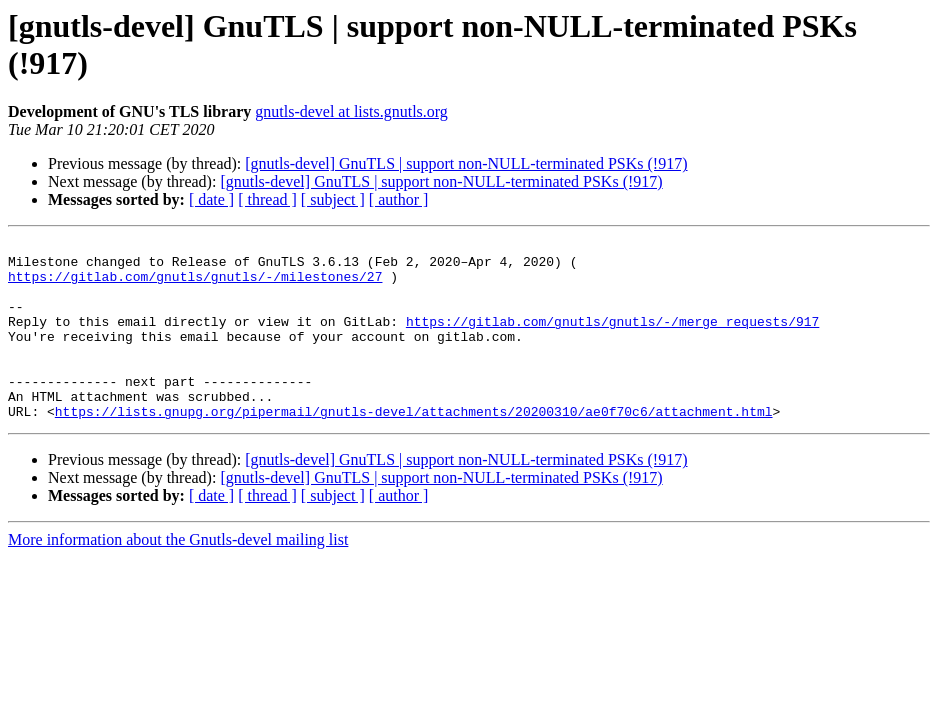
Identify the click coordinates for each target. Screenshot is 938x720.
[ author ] (399, 199)
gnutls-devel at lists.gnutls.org (351, 111)
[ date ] (211, 199)
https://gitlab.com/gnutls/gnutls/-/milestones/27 (195, 285)
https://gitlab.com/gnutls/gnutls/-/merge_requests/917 (612, 339)
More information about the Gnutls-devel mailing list (178, 575)
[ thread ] (267, 199)
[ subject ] (333, 199)
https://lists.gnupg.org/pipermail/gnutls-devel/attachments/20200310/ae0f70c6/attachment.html (414, 447)
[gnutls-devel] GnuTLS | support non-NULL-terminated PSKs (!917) (466, 163)
